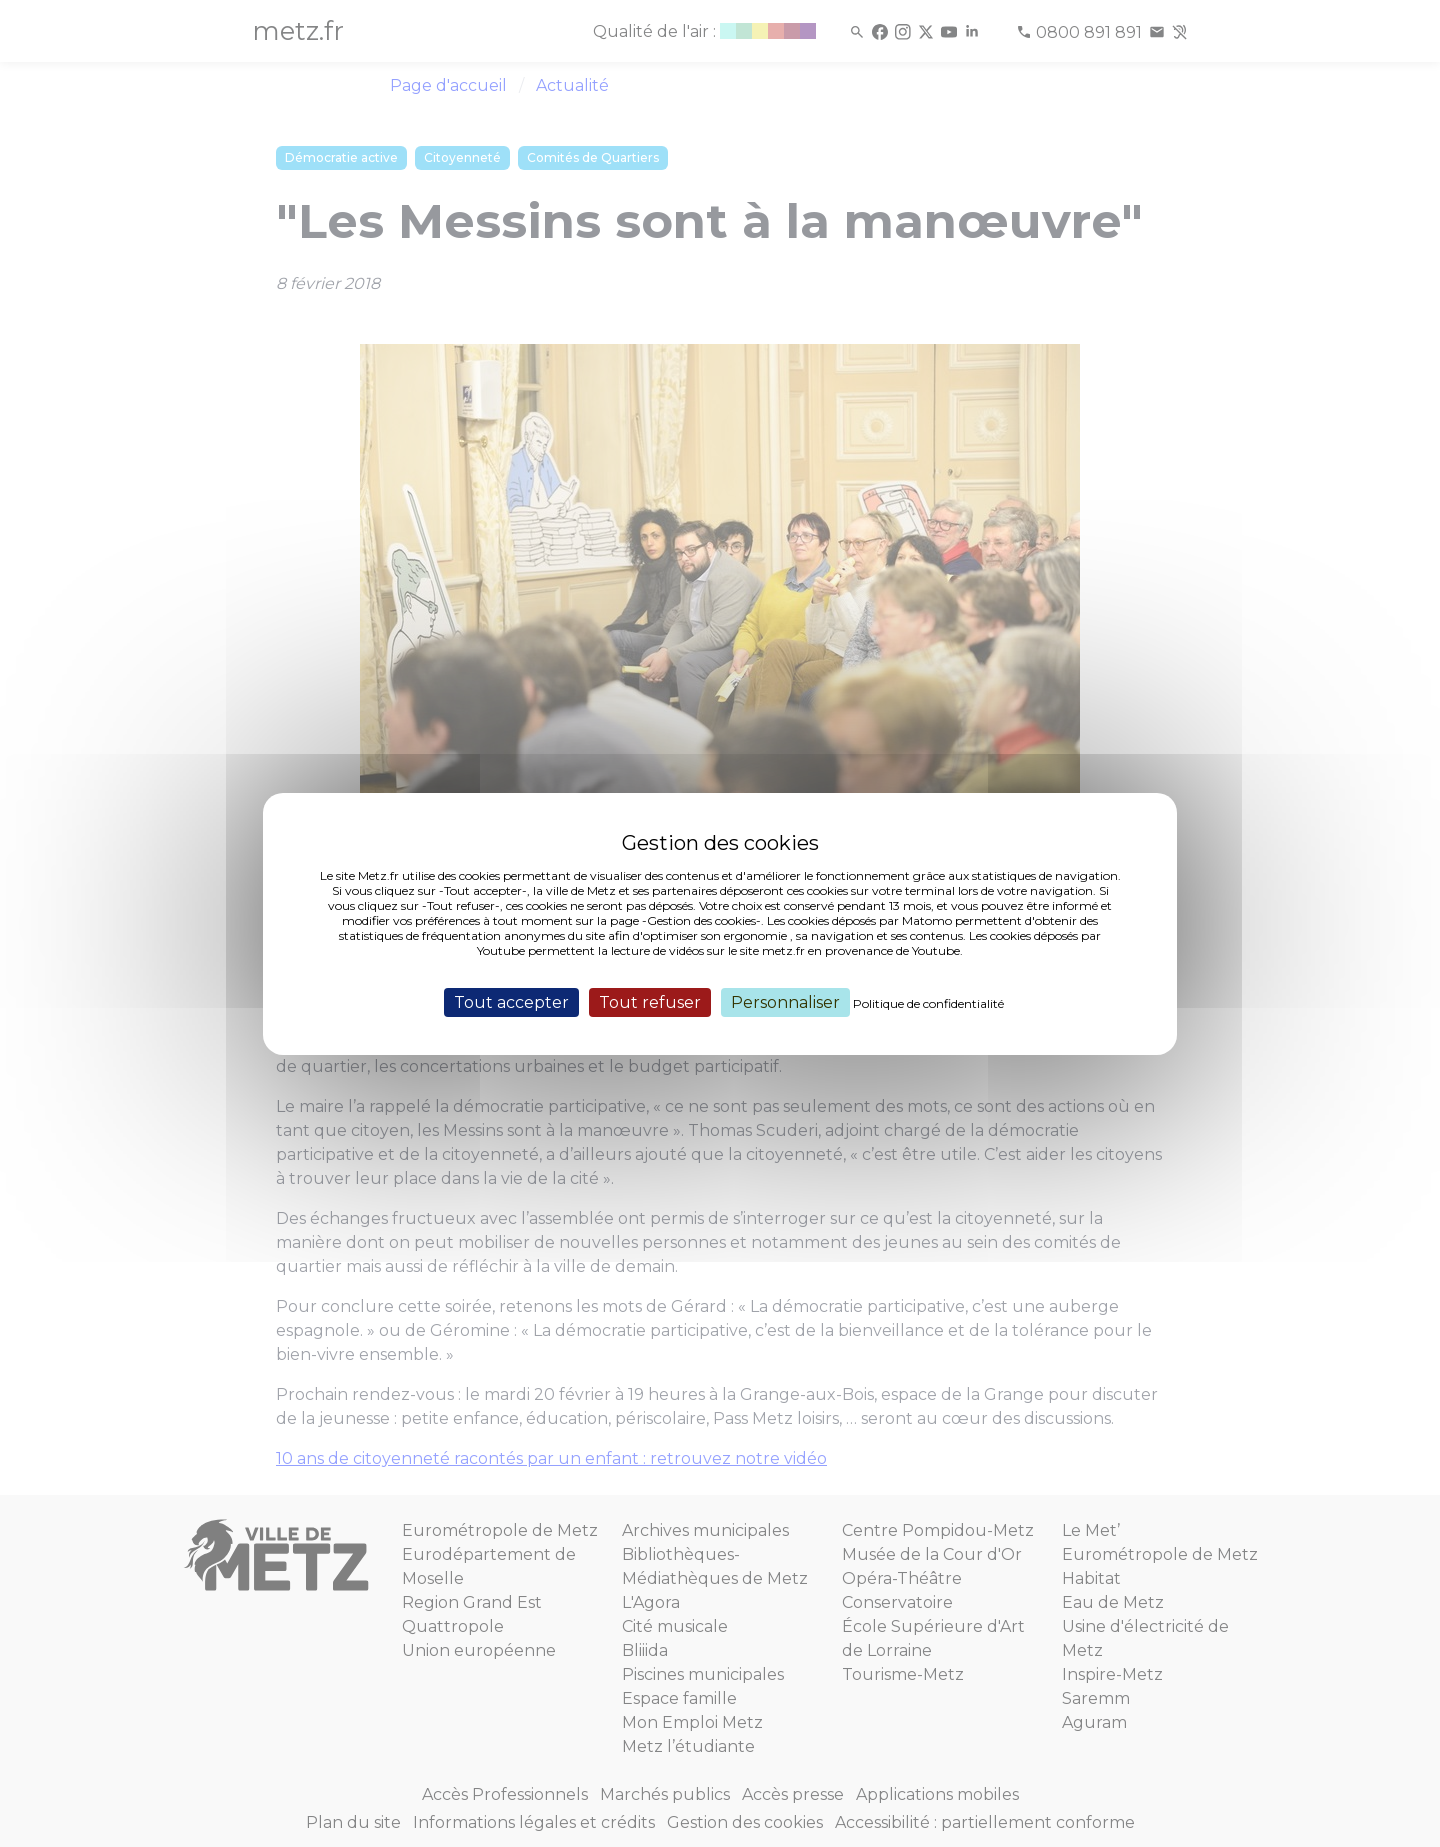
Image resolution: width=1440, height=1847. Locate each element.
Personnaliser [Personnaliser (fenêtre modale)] (785, 1001)
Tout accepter (511, 1001)
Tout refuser (650, 1001)
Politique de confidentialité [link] (928, 1002)
